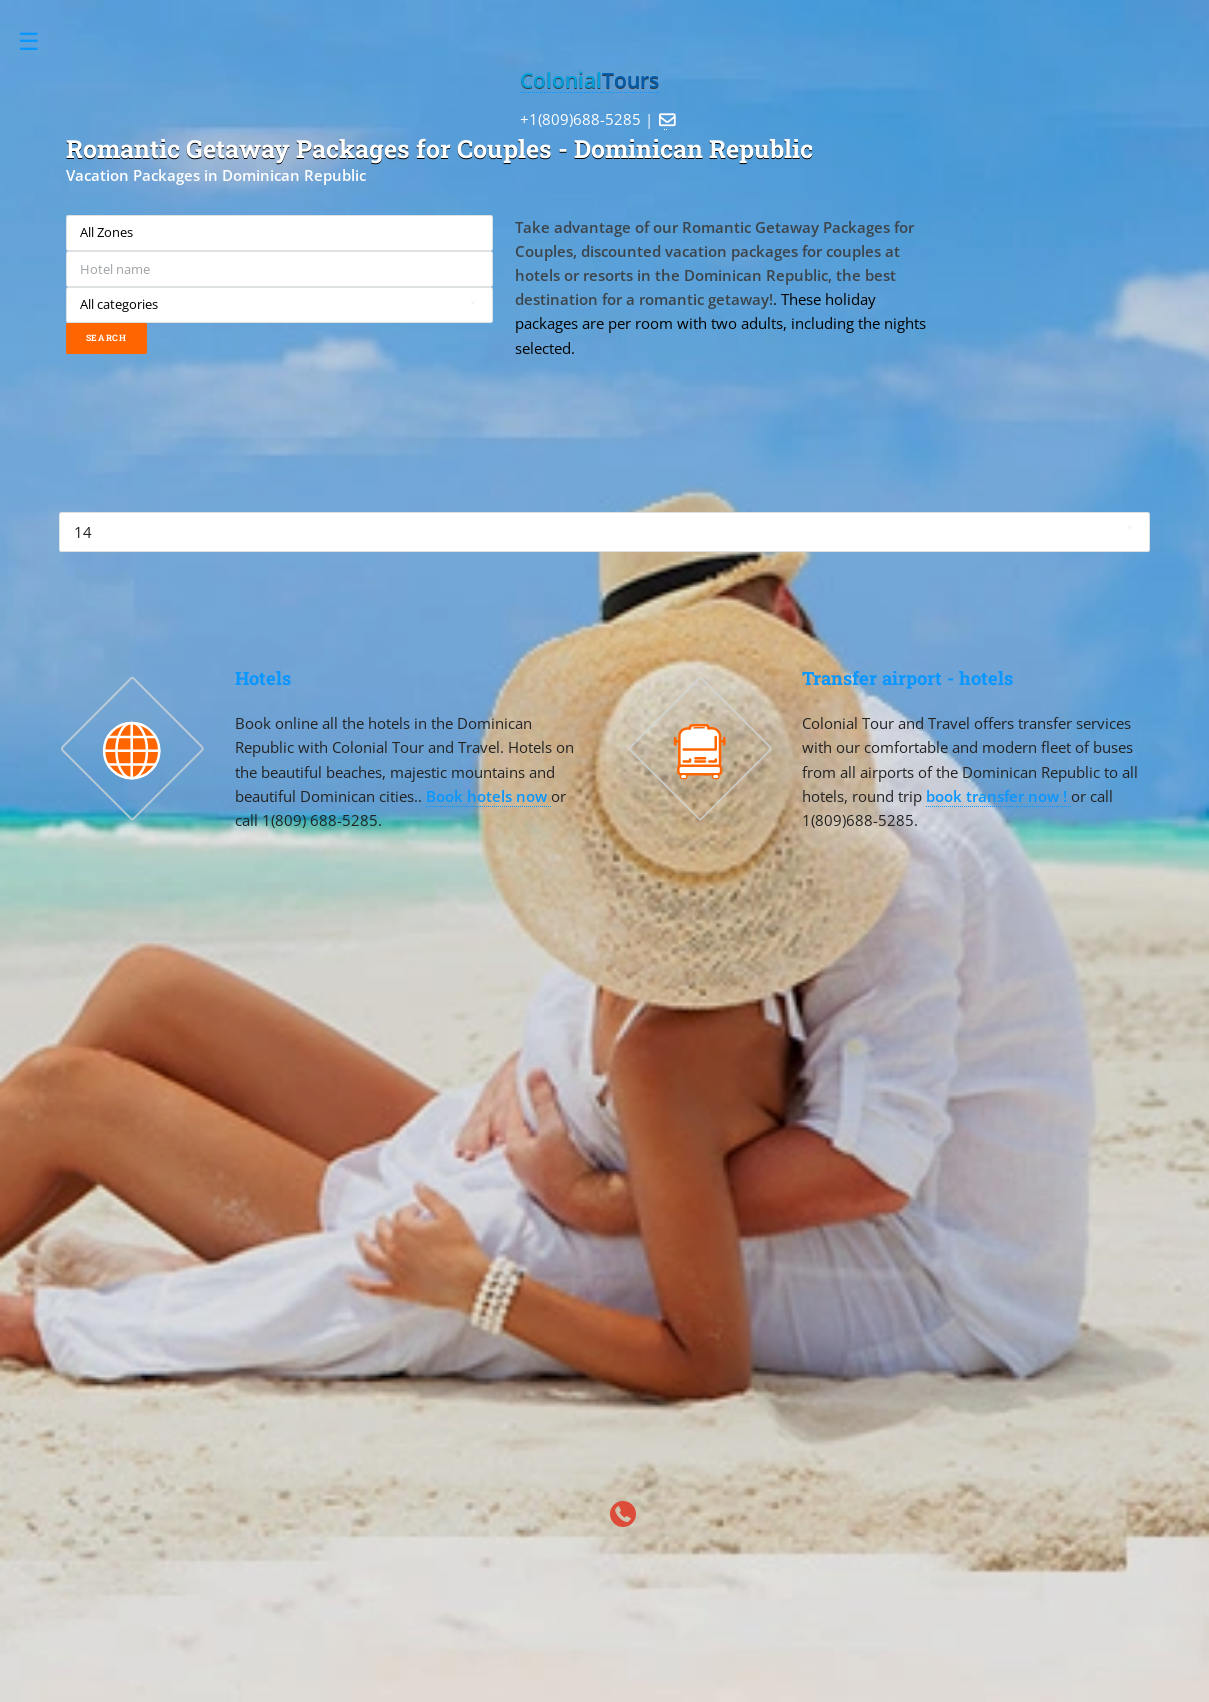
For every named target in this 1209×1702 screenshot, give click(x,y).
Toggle (39, 41)
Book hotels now (488, 796)
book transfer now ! (998, 796)
